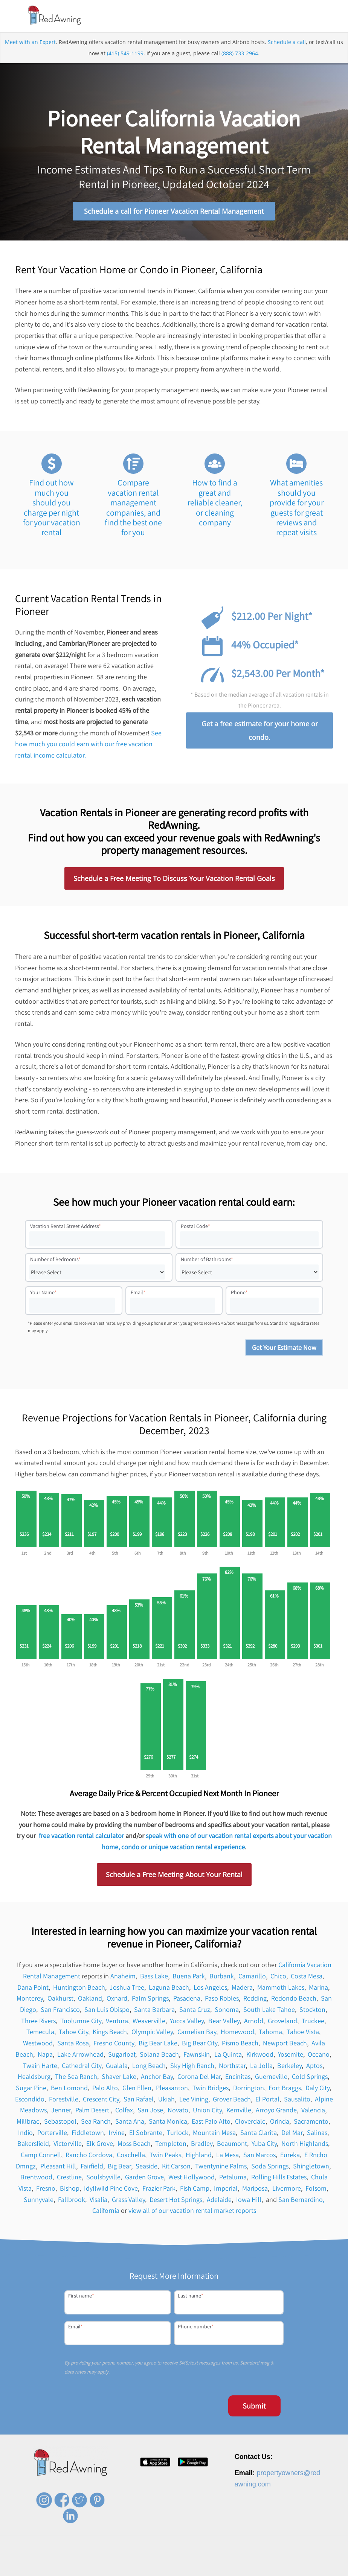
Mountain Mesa (214, 2133)
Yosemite (290, 2055)
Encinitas (237, 2078)
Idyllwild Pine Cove (111, 2189)
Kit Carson (176, 2167)
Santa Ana (129, 2122)
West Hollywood (191, 2178)
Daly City (317, 2089)
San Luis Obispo (107, 2011)
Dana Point (33, 1988)
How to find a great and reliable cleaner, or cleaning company (215, 504)
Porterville (52, 2133)
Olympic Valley (152, 2033)
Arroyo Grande (276, 2111)
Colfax (124, 2111)
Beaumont (232, 2145)
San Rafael (139, 2100)
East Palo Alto (211, 2122)
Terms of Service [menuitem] (276, 2568)
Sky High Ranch (192, 2066)
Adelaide (219, 2200)
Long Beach (149, 2066)
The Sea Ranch (76, 2078)
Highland (199, 2156)
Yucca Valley (187, 2022)
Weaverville (149, 2022)
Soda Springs (269, 2167)
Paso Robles (222, 1999)
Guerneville (271, 2078)
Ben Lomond (69, 2089)
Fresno (45, 2189)
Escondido (29, 2100)
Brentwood (36, 2178)
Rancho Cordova (89, 2156)
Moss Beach (134, 2145)
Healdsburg (34, 2078)
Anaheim (123, 1977)
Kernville (238, 2111)
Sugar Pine (31, 2089)
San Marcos (259, 2156)
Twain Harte (40, 2066)
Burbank (221, 1977)
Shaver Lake (119, 2078)
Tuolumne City (80, 2022)
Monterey (30, 1999)
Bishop (69, 2189)
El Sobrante (145, 2133)
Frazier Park (159, 2189)
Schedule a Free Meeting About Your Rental (174, 1876)
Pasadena (186, 1999)
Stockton (312, 2011)
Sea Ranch (96, 2122)
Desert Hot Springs (176, 2200)
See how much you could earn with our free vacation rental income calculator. (88, 745)
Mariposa (255, 2189)
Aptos (314, 2066)
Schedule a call (287, 43)
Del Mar (291, 2133)
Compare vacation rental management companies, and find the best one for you (133, 509)
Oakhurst (60, 1999)
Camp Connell (41, 2156)
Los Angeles (210, 1988)
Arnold (253, 2022)
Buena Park (188, 1977)
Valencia (313, 2111)
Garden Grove (144, 2178)
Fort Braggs (285, 2089)
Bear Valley (224, 2022)
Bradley (201, 2145)
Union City (207, 2111)
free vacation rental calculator (81, 1837)
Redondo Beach (293, 1999)
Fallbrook (71, 2200)
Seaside (146, 2167)
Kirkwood (259, 2055)
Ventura (117, 2022)
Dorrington (248, 2089)
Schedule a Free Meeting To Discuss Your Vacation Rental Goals (174, 879)
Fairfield (92, 2167)
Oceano (319, 2055)
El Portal (267, 2100)
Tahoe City (73, 2033)
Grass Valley (128, 2200)
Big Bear (119, 2167)
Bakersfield (33, 2145)
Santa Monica (168, 2122)
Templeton (170, 2145)
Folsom (316, 2189)
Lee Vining (193, 2100)
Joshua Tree (127, 1988)
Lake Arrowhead (80, 2055)
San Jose (150, 2111)
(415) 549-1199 (125, 54)
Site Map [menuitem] (311, 2568)
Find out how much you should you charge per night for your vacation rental (51, 509)
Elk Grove (99, 2145)
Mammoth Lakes (280, 1988)
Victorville (67, 2145)
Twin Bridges (210, 2089)
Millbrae (28, 2122)
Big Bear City (199, 2044)
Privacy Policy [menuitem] (237, 2568)
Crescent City (101, 2100)
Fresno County (113, 2044)
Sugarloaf (121, 2055)
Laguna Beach (169, 1988)
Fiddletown (88, 2133)
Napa (45, 2055)
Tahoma (270, 2033)
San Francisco (60, 2011)
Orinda (279, 2122)
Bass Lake (154, 1977)
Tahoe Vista (303, 2033)
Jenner (61, 2111)
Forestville (63, 2100)
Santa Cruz (194, 2011)
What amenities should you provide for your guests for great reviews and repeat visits (297, 509)
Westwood (38, 2044)
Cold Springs (310, 2078)
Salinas (317, 2133)
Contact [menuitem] (206, 2568)
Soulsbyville (103, 2178)
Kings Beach (110, 2033)
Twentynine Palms (221, 2167)
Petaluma (233, 2178)
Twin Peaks (165, 2156)
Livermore (286, 2189)
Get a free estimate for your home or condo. (259, 732)
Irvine (116, 2133)
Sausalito (297, 2100)
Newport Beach (285, 2044)
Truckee (313, 2022)
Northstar (232, 2066)
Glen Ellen (136, 2089)
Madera (242, 1988)
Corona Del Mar (199, 2078)
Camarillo (252, 1977)
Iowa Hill (248, 2200)
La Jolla (261, 2066)
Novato (178, 2111)
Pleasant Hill (58, 2167)
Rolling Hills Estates (279, 2178)
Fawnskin (196, 2055)
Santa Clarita (258, 2133)
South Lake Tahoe (269, 2011)
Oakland (90, 1999)
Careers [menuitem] (162, 2568)
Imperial (226, 2189)
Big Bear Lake (158, 2044)
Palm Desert (93, 2111)
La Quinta (228, 2055)
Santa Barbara (154, 2011)
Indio (25, 2133)
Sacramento (311, 2122)
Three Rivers (38, 2022)
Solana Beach (159, 2055)
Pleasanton (172, 2089)
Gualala (117, 2066)
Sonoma (227, 2011)
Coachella (131, 2156)
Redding (255, 1999)
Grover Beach (232, 2100)
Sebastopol (60, 2122)
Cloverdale (250, 2122)
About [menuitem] (140, 2568)
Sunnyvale (38, 2200)
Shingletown (311, 2167)
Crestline (69, 2178)
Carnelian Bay (196, 2033)
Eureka (290, 2156)
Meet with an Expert (30, 43)
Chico (278, 1977)
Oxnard (117, 1999)
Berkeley (289, 2066)
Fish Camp (194, 2189)
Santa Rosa (73, 2044)
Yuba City (264, 2145)
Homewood (237, 2033)
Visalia (98, 2200)
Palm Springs (150, 1999)
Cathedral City (81, 2066)
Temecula (40, 2033)
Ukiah (166, 2100)
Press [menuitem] (185, 2568)
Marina (318, 1988)
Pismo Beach (240, 2044)
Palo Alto (105, 2089)
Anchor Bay (157, 2078)
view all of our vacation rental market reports (192, 2212)
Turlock (177, 2133)
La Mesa (227, 2156)
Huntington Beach (79, 1988)
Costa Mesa (306, 1977)
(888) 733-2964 (239, 54)
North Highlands (304, 2145)
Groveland (282, 2022)
